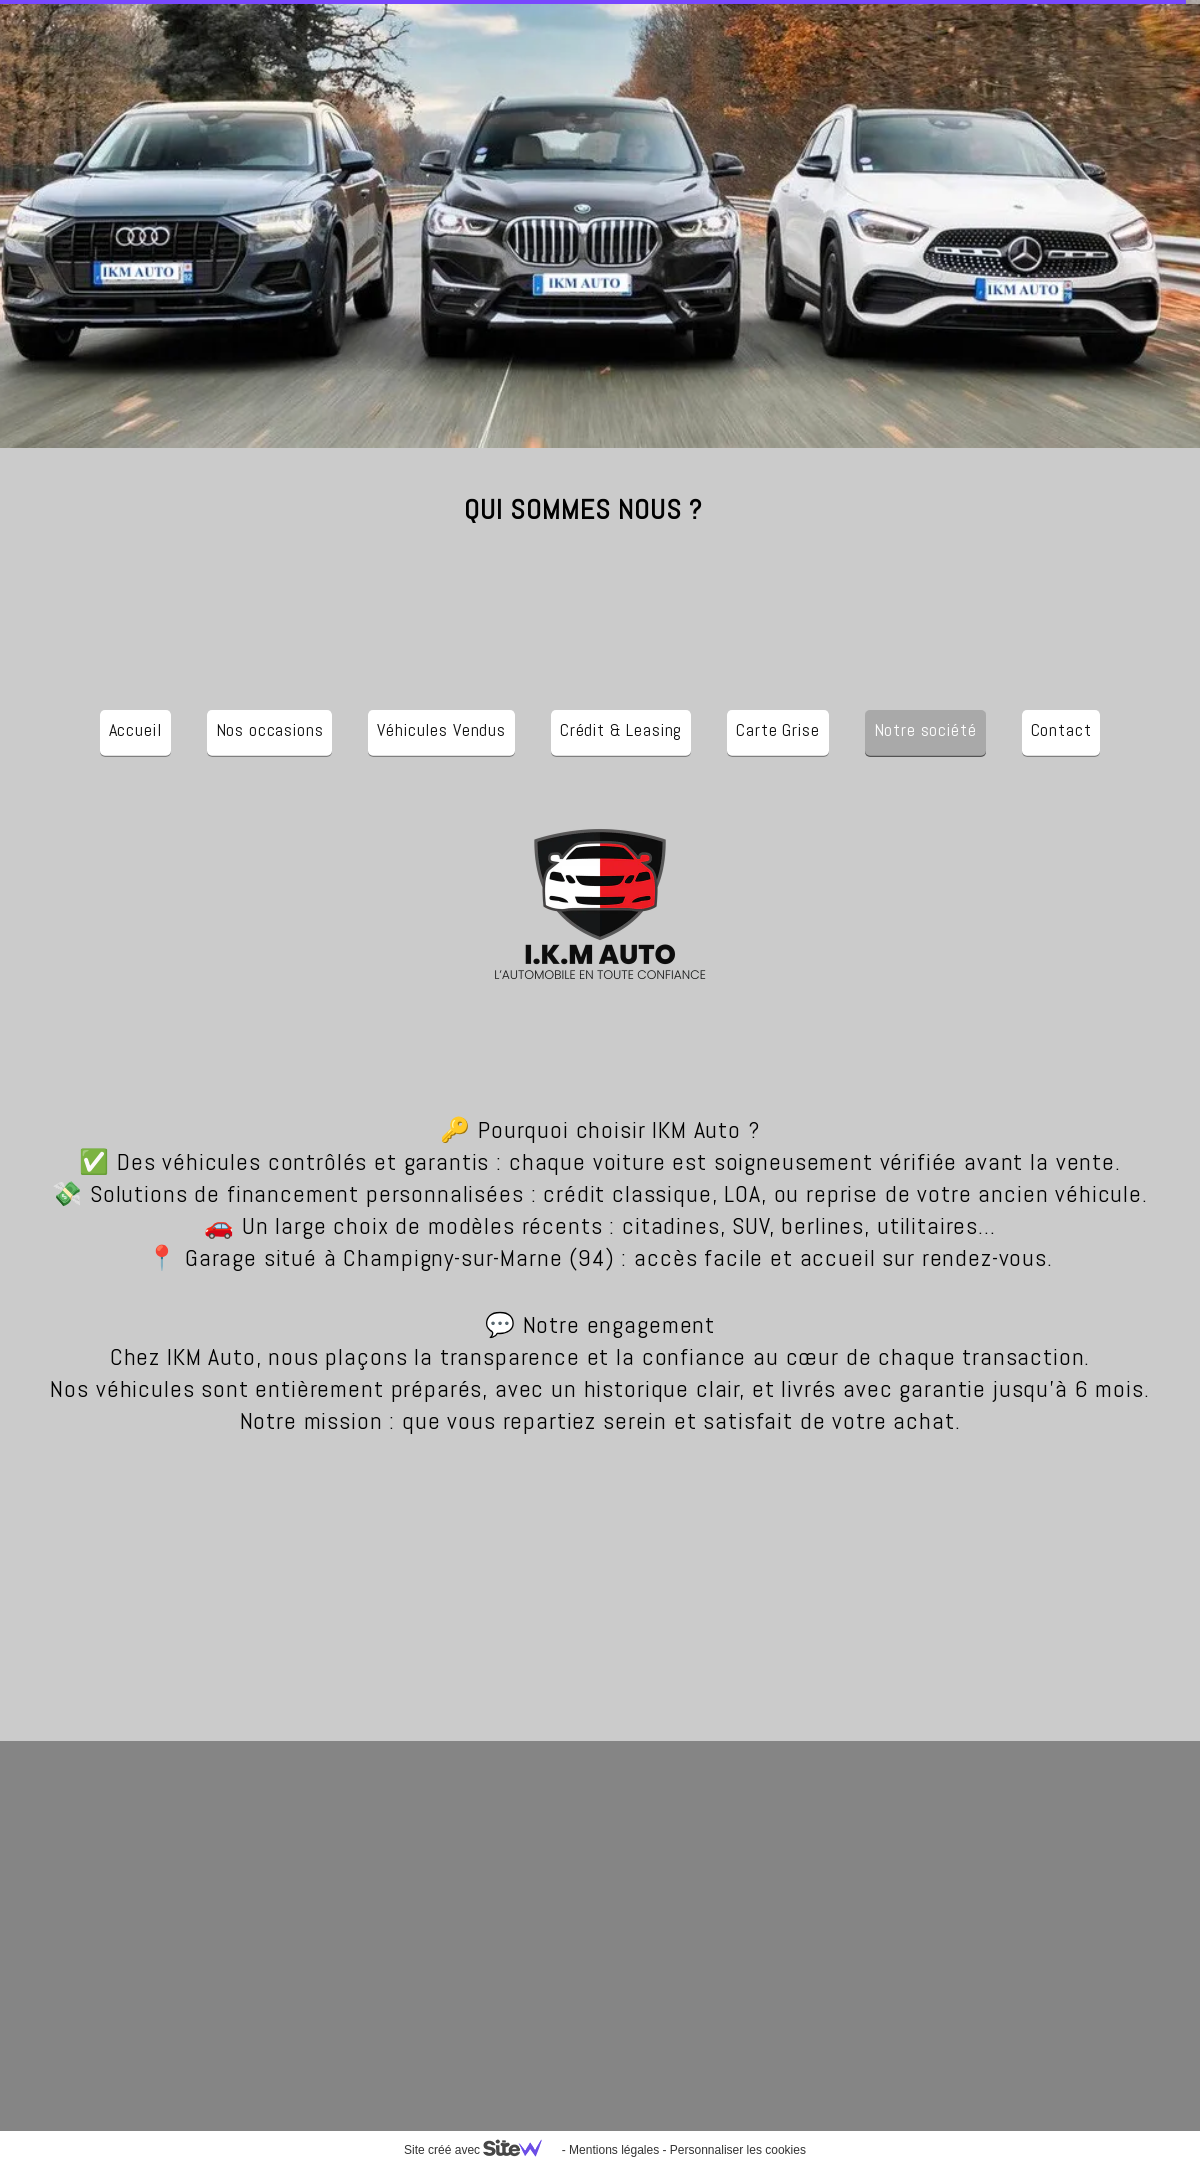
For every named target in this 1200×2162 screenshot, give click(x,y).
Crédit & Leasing (621, 729)
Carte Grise (777, 729)
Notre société (925, 729)
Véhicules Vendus (441, 729)
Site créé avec (481, 2150)
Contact (1061, 729)
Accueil (135, 729)
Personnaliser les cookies (738, 2150)
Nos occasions (270, 729)
